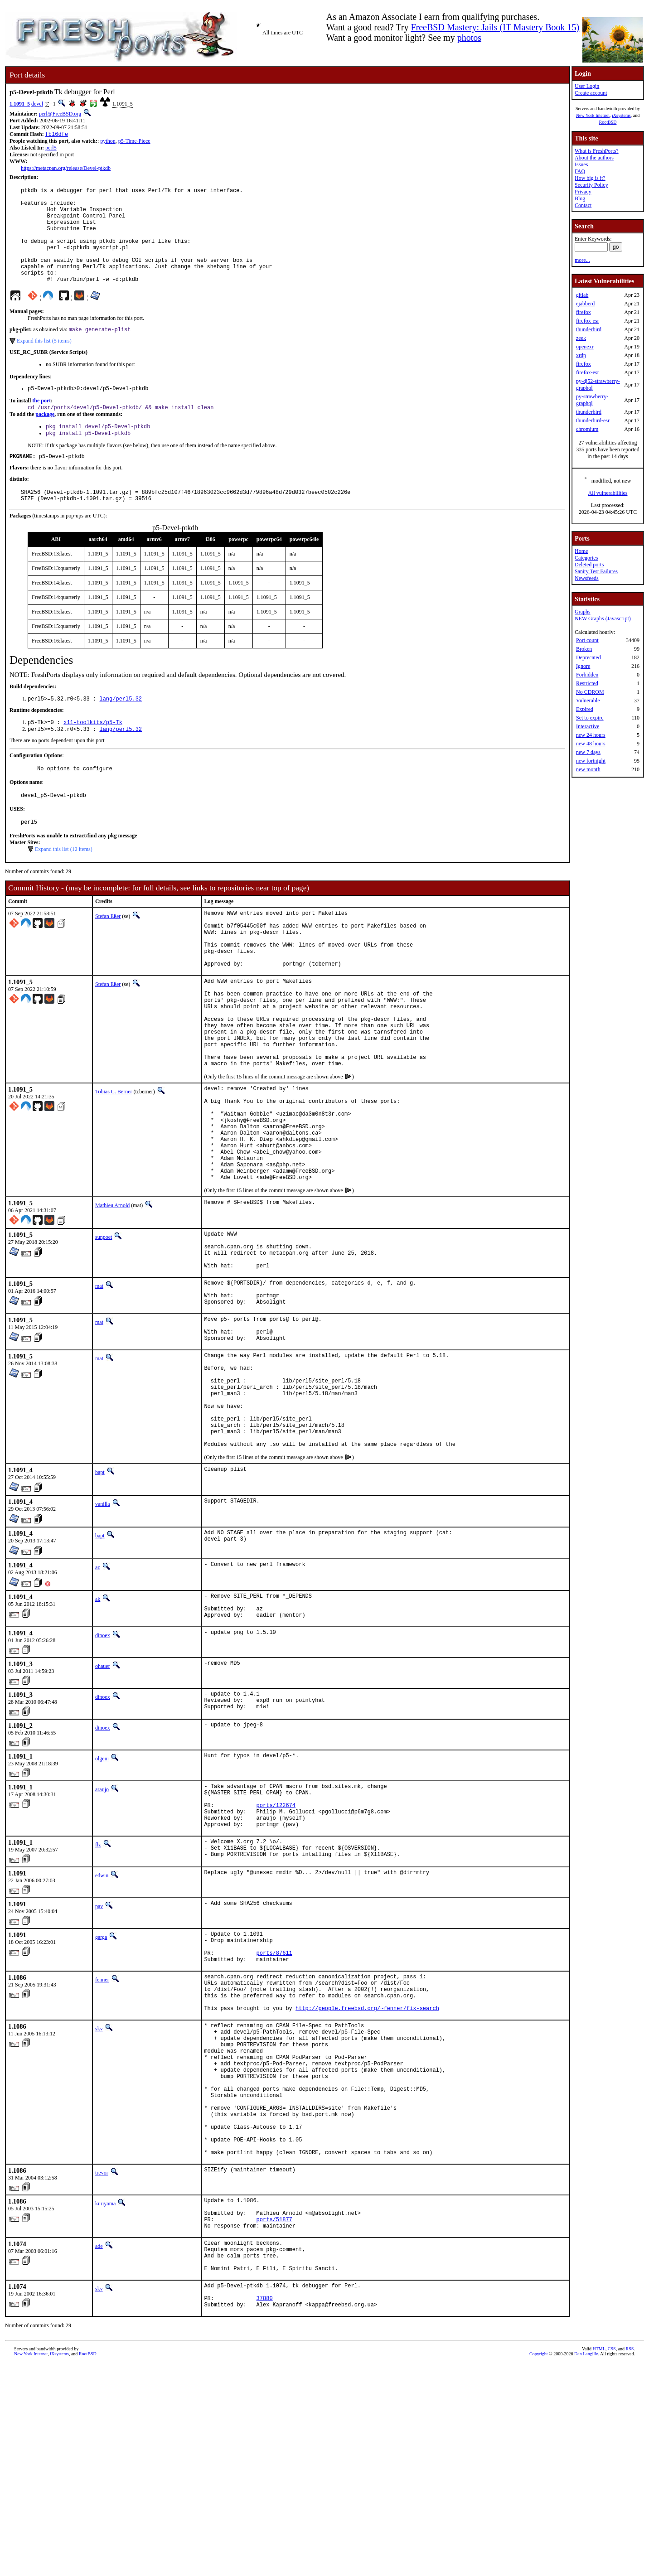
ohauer (102, 1800)
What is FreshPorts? (597, 151)
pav (99, 2056)
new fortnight (590, 761)
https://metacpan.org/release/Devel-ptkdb (66, 169)
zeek (581, 338)
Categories (586, 558)
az (97, 1695)
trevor (101, 2366)
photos (469, 38)
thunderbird (588, 329)
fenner (102, 2136)
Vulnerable (588, 700)
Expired (584, 709)
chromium (587, 429)
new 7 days (588, 752)
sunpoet (103, 1326)
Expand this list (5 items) (44, 363)
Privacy (583, 191)
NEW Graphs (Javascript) (603, 618)
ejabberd (585, 303)
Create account (591, 93)
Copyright (538, 2565)
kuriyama (105, 2396)
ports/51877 (274, 2417)
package (44, 438)
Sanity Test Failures (596, 571)
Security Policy (591, 185)
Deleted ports (589, 564)
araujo (102, 1926)
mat (99, 1383)
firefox (583, 312)
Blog (580, 198)
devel (37, 104)
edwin (101, 2025)
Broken (584, 649)
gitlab (582, 295)
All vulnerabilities (608, 493)
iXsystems (621, 115)
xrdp (581, 355)
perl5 (51, 148)
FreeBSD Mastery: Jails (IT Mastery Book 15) (495, 27)
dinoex (102, 1769)
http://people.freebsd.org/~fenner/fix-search (367, 2172)
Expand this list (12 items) (63, 886)
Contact (583, 205)
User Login (587, 86)
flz (98, 1991)
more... (582, 260)
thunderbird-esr (593, 420)
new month (588, 769)
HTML (599, 2560)
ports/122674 (276, 1947)
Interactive (587, 726)
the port (41, 424)
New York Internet (593, 115)
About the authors (594, 158)
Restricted (587, 683)
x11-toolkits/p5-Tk (92, 754)
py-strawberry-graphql (592, 399)
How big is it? (590, 178)
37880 (265, 2509)
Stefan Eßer (108, 953)
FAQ (580, 171)
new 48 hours (590, 743)
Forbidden (587, 675)
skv (99, 2193)
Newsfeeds (587, 578)
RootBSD (608, 122)
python (107, 142)
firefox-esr (587, 321)
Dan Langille (586, 2565)
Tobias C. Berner (113, 1160)
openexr (585, 346)
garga (101, 2086)
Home (581, 551)
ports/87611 (274, 2108)
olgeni (102, 1895)
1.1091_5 (20, 104)
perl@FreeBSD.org (60, 114)
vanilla (102, 1632)
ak (97, 1727)
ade (99, 2446)
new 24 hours (590, 735)
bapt (100, 1600)
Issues (581, 164)
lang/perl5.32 (120, 730)
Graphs (583, 612)
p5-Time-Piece (134, 142)
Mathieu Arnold (112, 1294)
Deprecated (588, 657)
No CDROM (590, 692)
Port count (587, 640)
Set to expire (590, 718)
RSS (630, 2560)
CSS (612, 2560)
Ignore (583, 666)
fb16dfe (56, 135)
